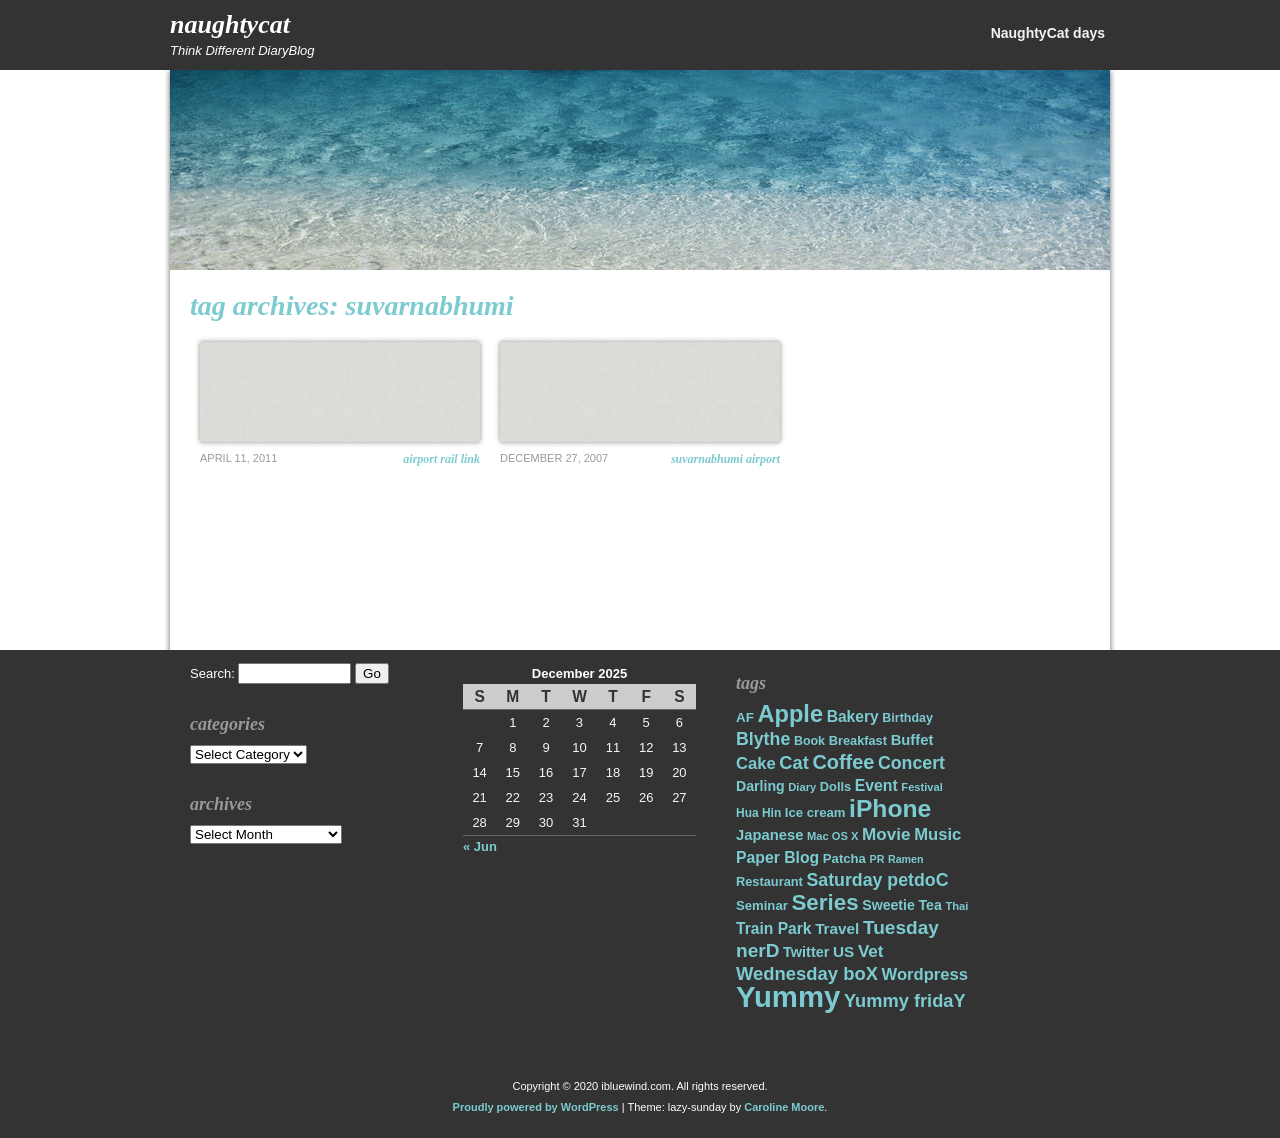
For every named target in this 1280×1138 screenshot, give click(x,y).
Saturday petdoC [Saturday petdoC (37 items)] (877, 880)
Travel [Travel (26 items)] (837, 928)
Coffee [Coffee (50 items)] (843, 762)
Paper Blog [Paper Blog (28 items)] (777, 857)
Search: (212, 673)
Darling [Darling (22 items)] (760, 786)
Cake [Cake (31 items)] (756, 763)
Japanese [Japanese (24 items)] (769, 835)
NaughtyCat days (1048, 33)
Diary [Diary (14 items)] (802, 787)
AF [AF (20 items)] (745, 717)
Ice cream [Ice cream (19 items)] (815, 812)
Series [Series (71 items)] (824, 902)
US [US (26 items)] (843, 951)
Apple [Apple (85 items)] (790, 714)
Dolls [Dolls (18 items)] (835, 786)
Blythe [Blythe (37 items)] (763, 739)
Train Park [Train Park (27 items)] (774, 928)
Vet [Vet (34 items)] (871, 951)
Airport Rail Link (441, 459)
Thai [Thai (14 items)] (956, 906)
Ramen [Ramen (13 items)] (906, 859)
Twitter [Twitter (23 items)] (806, 952)
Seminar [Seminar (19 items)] (762, 905)
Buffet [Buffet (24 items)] (912, 740)
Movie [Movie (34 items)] (886, 834)
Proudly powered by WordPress (536, 1107)
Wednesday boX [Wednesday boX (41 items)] (807, 973)
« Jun (480, 846)
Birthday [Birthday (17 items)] (907, 718)
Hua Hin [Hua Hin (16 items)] (758, 813)
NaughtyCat (230, 24)
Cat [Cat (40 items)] (793, 762)
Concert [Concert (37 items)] (911, 763)
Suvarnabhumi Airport (725, 459)
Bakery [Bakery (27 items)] (853, 716)
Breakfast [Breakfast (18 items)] (858, 740)
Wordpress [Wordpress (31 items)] (925, 974)
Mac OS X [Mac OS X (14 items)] (832, 836)
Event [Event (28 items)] (876, 785)
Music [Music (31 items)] (937, 834)
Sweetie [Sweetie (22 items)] (888, 905)
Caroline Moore (784, 1107)
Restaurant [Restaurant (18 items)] (769, 881)
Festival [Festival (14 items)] (922, 787)
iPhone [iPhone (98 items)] (890, 808)
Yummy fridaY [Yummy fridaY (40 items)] (905, 1000)
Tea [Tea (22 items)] (929, 905)
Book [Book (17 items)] (809, 741)
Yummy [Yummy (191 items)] (788, 996)
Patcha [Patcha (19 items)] (844, 858)
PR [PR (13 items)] (877, 859)
